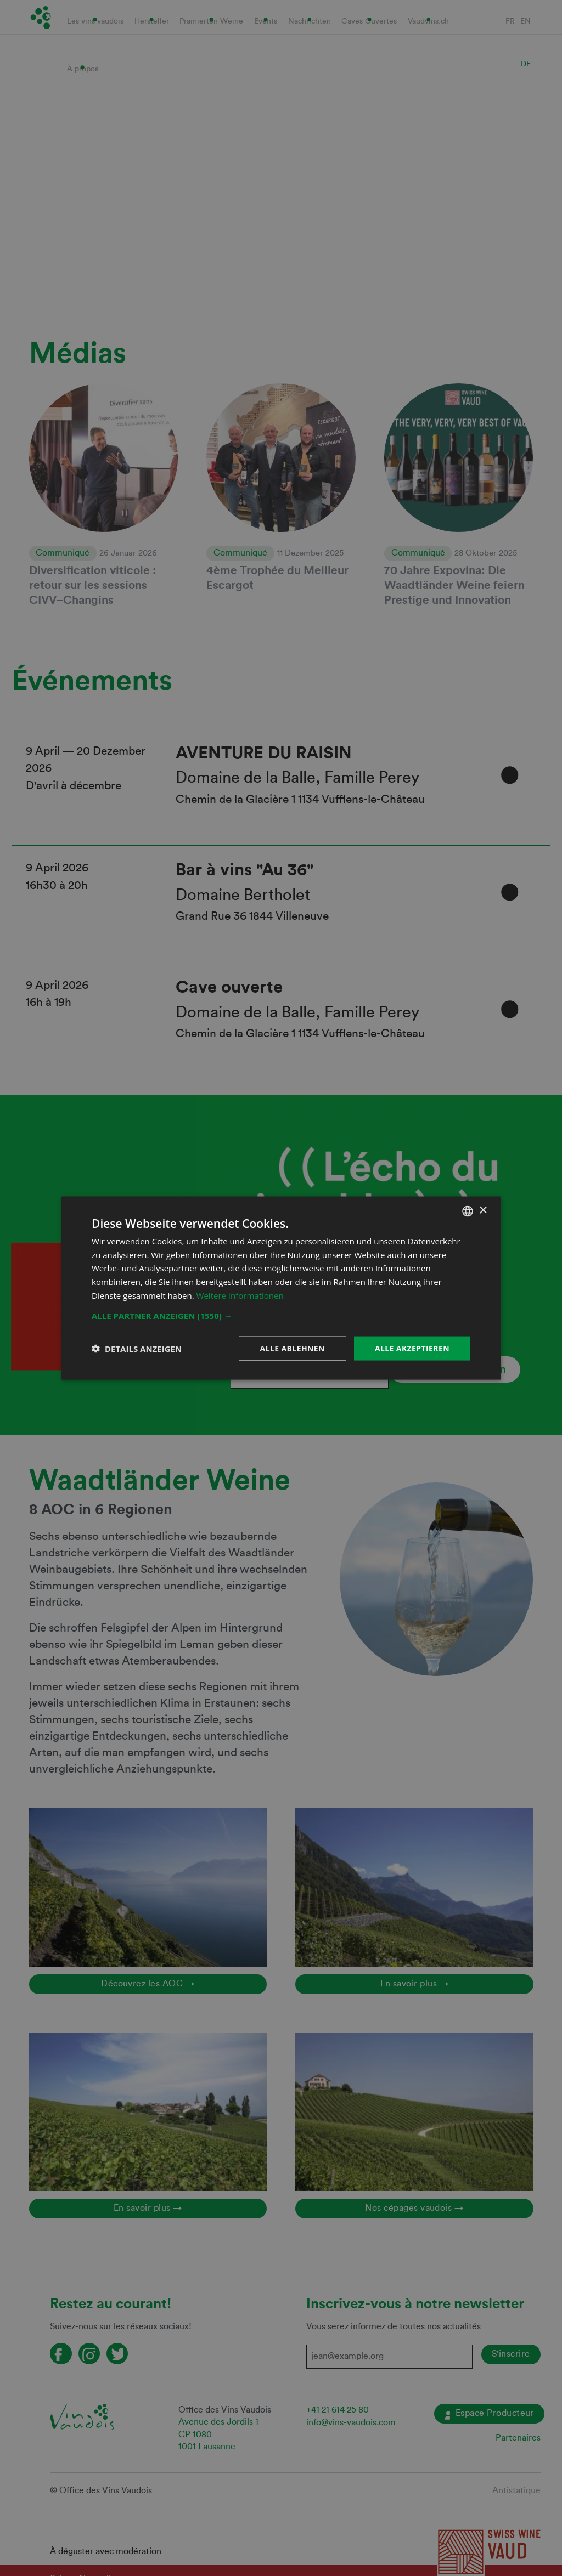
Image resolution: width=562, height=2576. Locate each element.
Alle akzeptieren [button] (412, 1348)
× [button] (483, 1211)
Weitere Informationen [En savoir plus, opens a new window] (240, 1294)
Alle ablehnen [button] (292, 1348)
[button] (281, 1315)
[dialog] (281, 1288)
